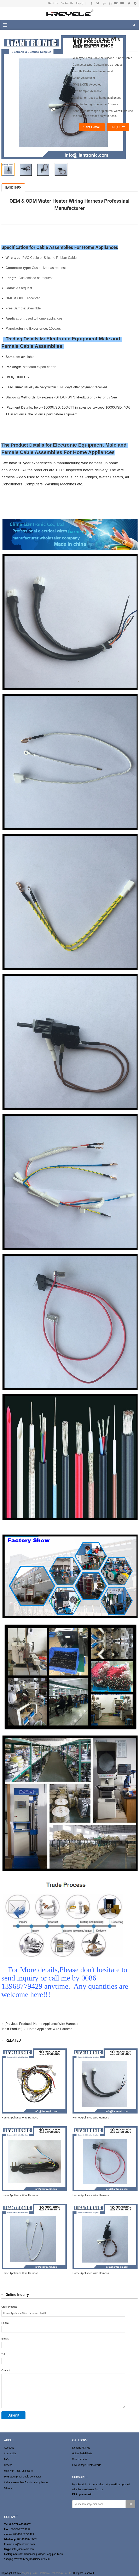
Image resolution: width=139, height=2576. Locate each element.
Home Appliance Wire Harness (55, 2021)
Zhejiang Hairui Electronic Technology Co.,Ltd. (46, 2570)
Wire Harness (79, 2456)
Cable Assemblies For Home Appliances (26, 2480)
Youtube (122, 3)
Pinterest (128, 3)
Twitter (97, 3)
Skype (135, 3)
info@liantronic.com (23, 2541)
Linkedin (110, 3)
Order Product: (9, 2304)
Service (8, 2462)
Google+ (103, 3)
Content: (6, 2368)
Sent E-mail (91, 127)
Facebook (91, 3)
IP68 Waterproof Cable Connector (22, 2474)
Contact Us (67, 3)
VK (116, 3)
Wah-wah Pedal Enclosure (18, 2468)
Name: (5, 2320)
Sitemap (8, 2485)
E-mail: (5, 2336)
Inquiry (79, 3)
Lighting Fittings (81, 2445)
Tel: (3, 2352)
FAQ (6, 2456)
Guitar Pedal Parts (82, 2451)
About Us (53, 3)
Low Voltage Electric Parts (86, 2462)
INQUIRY (118, 127)
